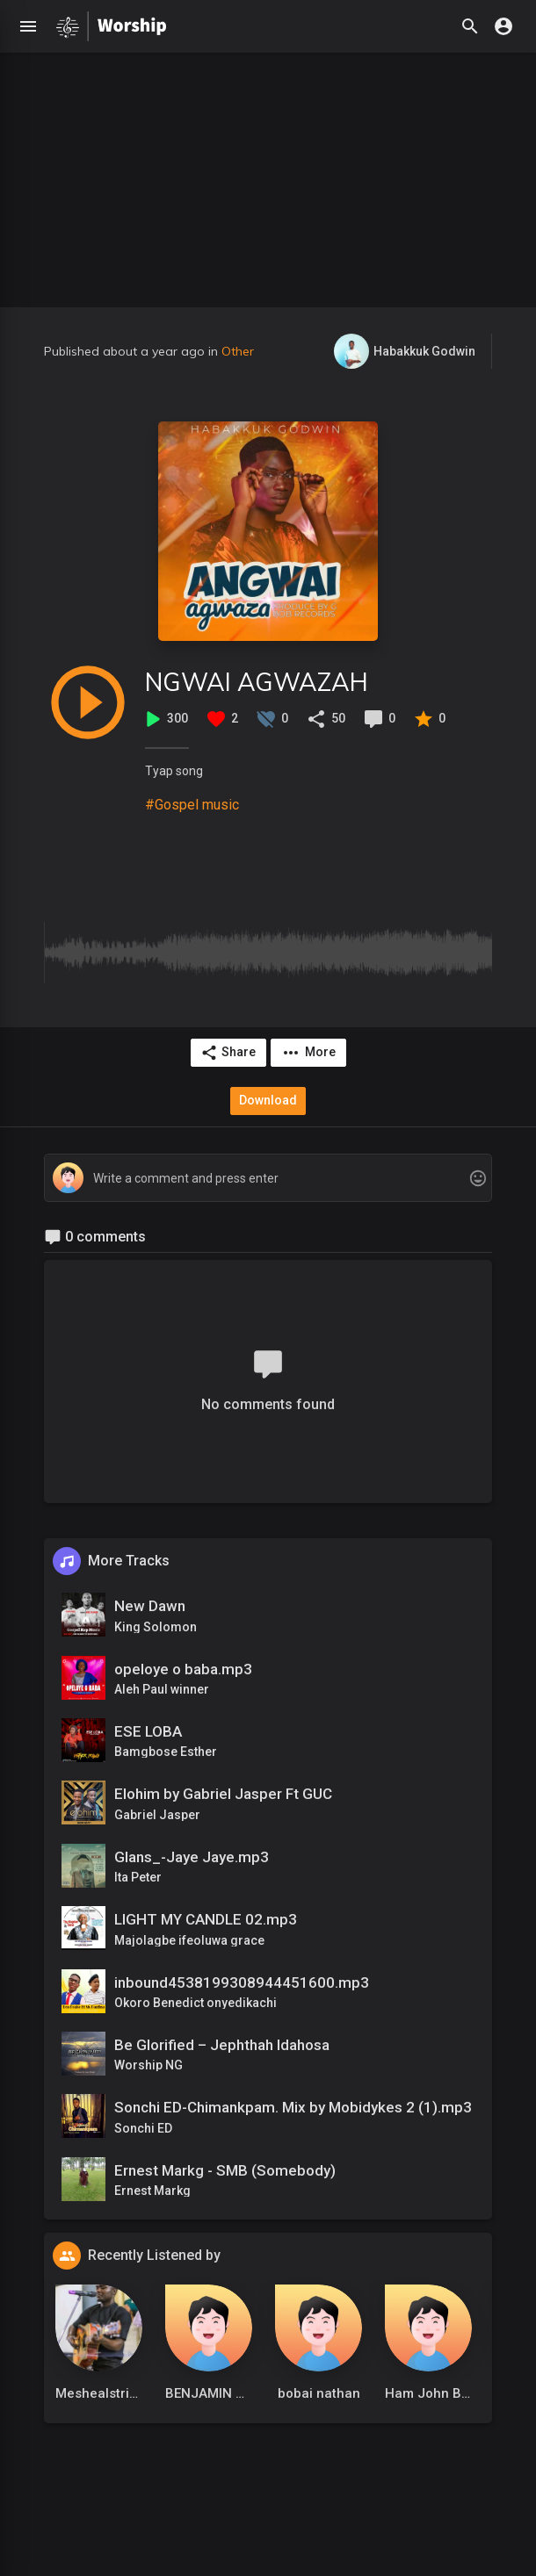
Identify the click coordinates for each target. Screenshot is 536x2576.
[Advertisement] (268, 176)
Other (237, 351)
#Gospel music (192, 804)
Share (228, 1052)
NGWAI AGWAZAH (256, 681)
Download (268, 1100)
